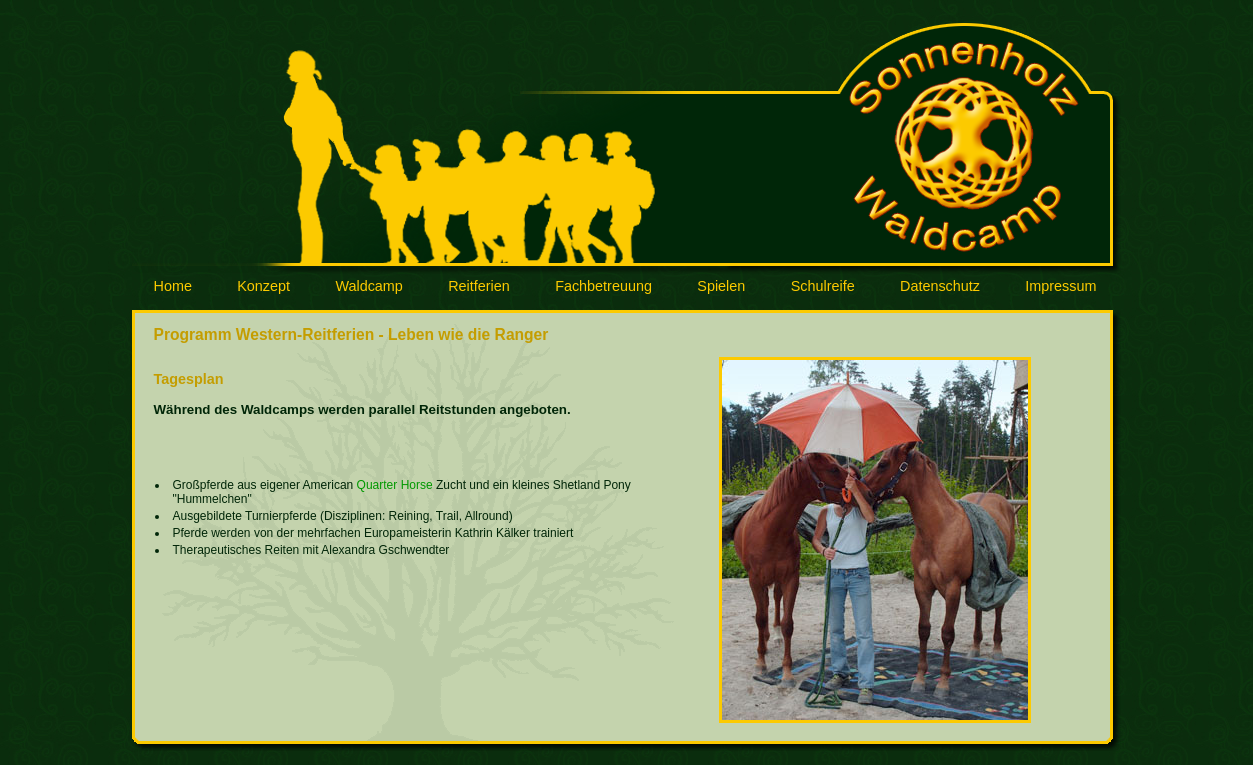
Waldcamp (368, 286)
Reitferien (479, 286)
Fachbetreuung (603, 286)
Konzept (263, 286)
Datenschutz (940, 286)
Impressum (1060, 286)
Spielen (721, 286)
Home (173, 286)
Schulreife (823, 286)
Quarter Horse (395, 485)
